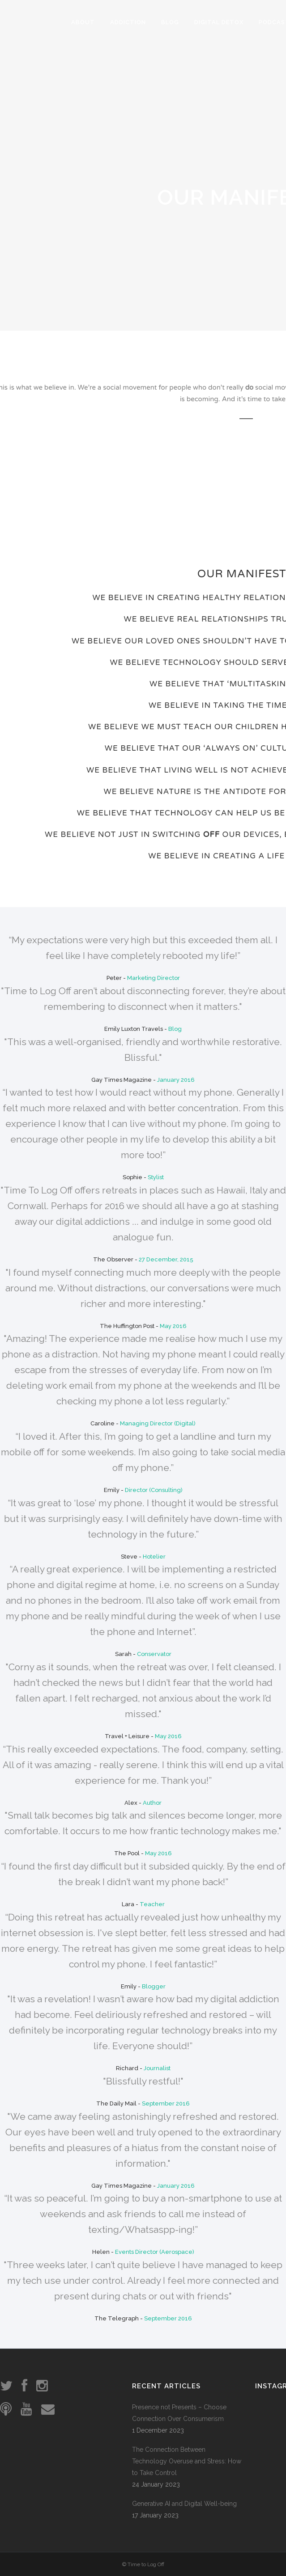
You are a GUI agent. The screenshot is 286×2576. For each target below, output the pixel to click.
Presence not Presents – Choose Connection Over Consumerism (179, 2413)
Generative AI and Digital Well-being (184, 2503)
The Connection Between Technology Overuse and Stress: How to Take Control (186, 2461)
